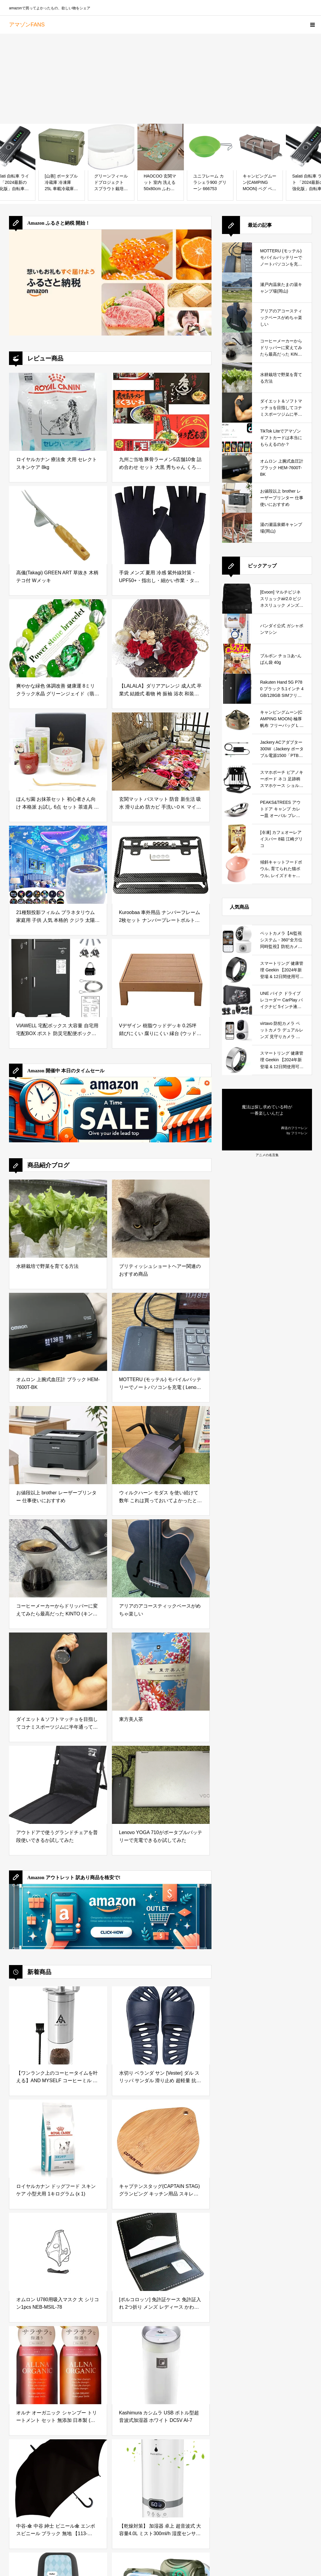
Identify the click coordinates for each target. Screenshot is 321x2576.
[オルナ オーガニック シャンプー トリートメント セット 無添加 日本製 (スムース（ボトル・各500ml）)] (58, 2365)
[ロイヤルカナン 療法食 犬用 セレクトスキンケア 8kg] (58, 412)
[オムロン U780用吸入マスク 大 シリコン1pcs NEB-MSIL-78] (58, 2252)
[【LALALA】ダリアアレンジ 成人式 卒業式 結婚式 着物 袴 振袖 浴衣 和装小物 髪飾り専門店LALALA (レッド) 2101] (161, 638)
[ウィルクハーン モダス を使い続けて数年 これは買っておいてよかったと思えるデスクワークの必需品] (161, 1445)
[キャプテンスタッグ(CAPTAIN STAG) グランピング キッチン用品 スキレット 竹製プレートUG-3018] (161, 2139)
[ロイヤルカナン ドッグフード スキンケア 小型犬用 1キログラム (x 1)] (58, 2139)
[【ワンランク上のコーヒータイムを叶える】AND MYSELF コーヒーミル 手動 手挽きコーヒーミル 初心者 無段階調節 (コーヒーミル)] (58, 2025)
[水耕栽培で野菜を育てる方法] (58, 1219)
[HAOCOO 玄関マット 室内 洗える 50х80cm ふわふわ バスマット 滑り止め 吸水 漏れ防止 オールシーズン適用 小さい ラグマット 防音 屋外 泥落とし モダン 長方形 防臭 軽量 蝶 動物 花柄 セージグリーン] (160, 147)
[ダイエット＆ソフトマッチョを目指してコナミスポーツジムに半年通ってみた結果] (58, 1672)
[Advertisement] (160, 79)
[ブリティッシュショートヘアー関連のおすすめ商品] (161, 1219)
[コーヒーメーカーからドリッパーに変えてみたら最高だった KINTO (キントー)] (58, 1558)
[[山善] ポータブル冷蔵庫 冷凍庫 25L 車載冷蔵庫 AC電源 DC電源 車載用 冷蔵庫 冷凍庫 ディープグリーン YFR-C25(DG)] (61, 147)
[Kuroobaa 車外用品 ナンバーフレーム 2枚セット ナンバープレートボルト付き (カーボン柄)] (161, 865)
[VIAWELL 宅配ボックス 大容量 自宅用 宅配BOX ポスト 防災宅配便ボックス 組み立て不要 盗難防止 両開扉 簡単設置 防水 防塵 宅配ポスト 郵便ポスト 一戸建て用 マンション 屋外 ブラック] (58, 978)
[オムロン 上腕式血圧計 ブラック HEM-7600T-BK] (58, 1332)
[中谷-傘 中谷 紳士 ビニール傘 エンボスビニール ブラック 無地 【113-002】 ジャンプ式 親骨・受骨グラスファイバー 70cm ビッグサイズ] (58, 2478)
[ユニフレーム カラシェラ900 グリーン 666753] (210, 147)
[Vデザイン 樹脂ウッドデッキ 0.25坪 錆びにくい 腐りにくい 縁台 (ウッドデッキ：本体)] (161, 978)
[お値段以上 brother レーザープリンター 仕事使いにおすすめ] (58, 1445)
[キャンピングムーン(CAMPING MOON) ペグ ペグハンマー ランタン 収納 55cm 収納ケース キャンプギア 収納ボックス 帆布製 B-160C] (259, 147)
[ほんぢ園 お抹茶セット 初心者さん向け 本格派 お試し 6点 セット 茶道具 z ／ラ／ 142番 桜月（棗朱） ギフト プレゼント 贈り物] (58, 751)
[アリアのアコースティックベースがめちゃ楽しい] (161, 1558)
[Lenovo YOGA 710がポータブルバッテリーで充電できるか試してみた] (161, 1785)
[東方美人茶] (161, 1672)
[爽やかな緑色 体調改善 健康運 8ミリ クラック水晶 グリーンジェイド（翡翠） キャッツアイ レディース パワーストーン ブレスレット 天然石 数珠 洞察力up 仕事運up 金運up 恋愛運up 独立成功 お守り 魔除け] (58, 638)
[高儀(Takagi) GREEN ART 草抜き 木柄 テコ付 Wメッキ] (58, 525)
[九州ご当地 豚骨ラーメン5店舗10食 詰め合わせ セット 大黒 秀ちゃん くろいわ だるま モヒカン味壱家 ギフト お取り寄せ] (161, 412)
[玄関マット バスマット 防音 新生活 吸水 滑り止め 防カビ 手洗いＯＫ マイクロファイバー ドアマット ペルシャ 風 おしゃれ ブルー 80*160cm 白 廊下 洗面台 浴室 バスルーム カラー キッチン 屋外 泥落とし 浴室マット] (161, 751)
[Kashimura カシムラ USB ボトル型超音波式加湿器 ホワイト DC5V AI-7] (161, 2365)
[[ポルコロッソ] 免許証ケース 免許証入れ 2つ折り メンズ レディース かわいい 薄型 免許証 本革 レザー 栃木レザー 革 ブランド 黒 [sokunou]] (161, 2252)
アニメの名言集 (267, 1155)
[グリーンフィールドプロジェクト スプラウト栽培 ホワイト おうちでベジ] (111, 147)
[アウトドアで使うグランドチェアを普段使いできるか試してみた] (58, 1785)
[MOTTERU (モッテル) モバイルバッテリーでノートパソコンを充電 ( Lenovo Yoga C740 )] (161, 1332)
